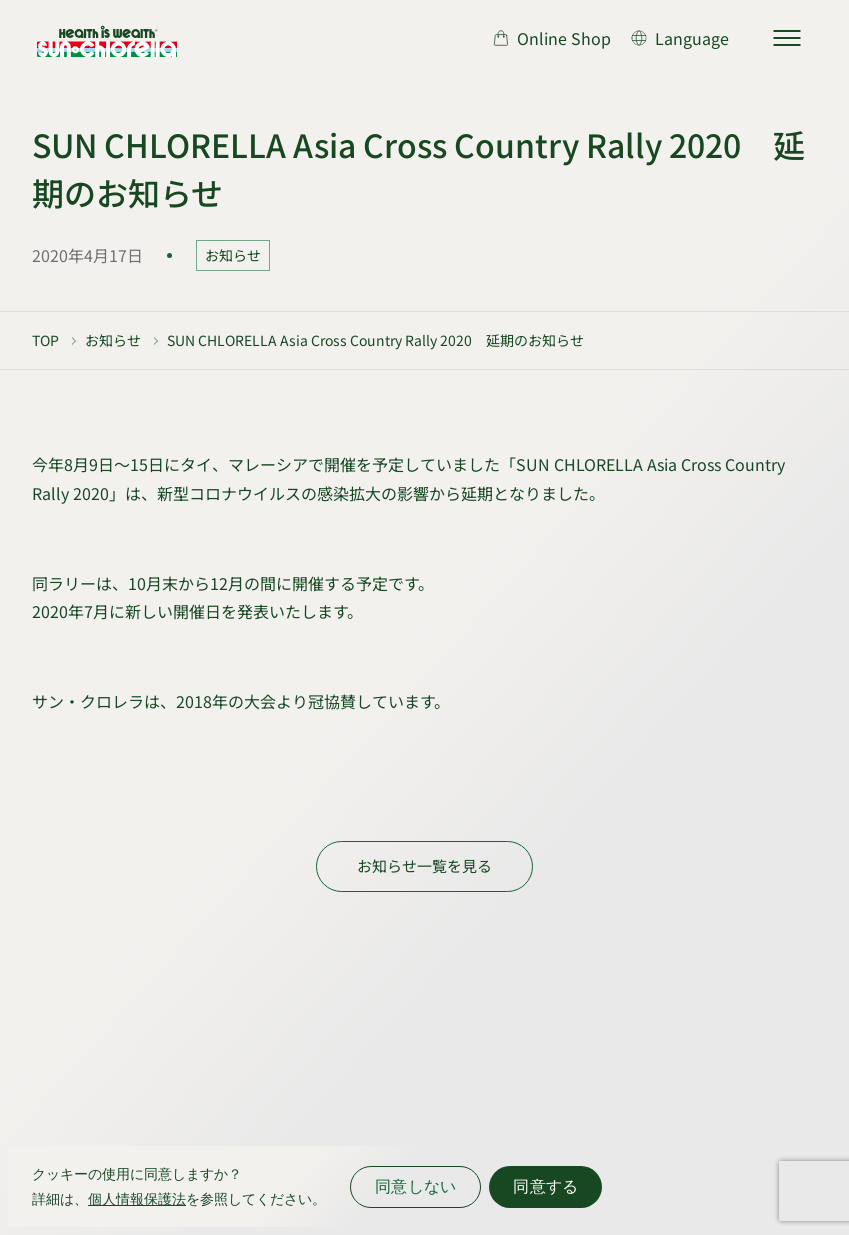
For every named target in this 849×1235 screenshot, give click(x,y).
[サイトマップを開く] (787, 38)
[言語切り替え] (680, 38)
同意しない (415, 1186)
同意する (545, 1186)
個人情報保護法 (137, 1199)
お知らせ (233, 255)
